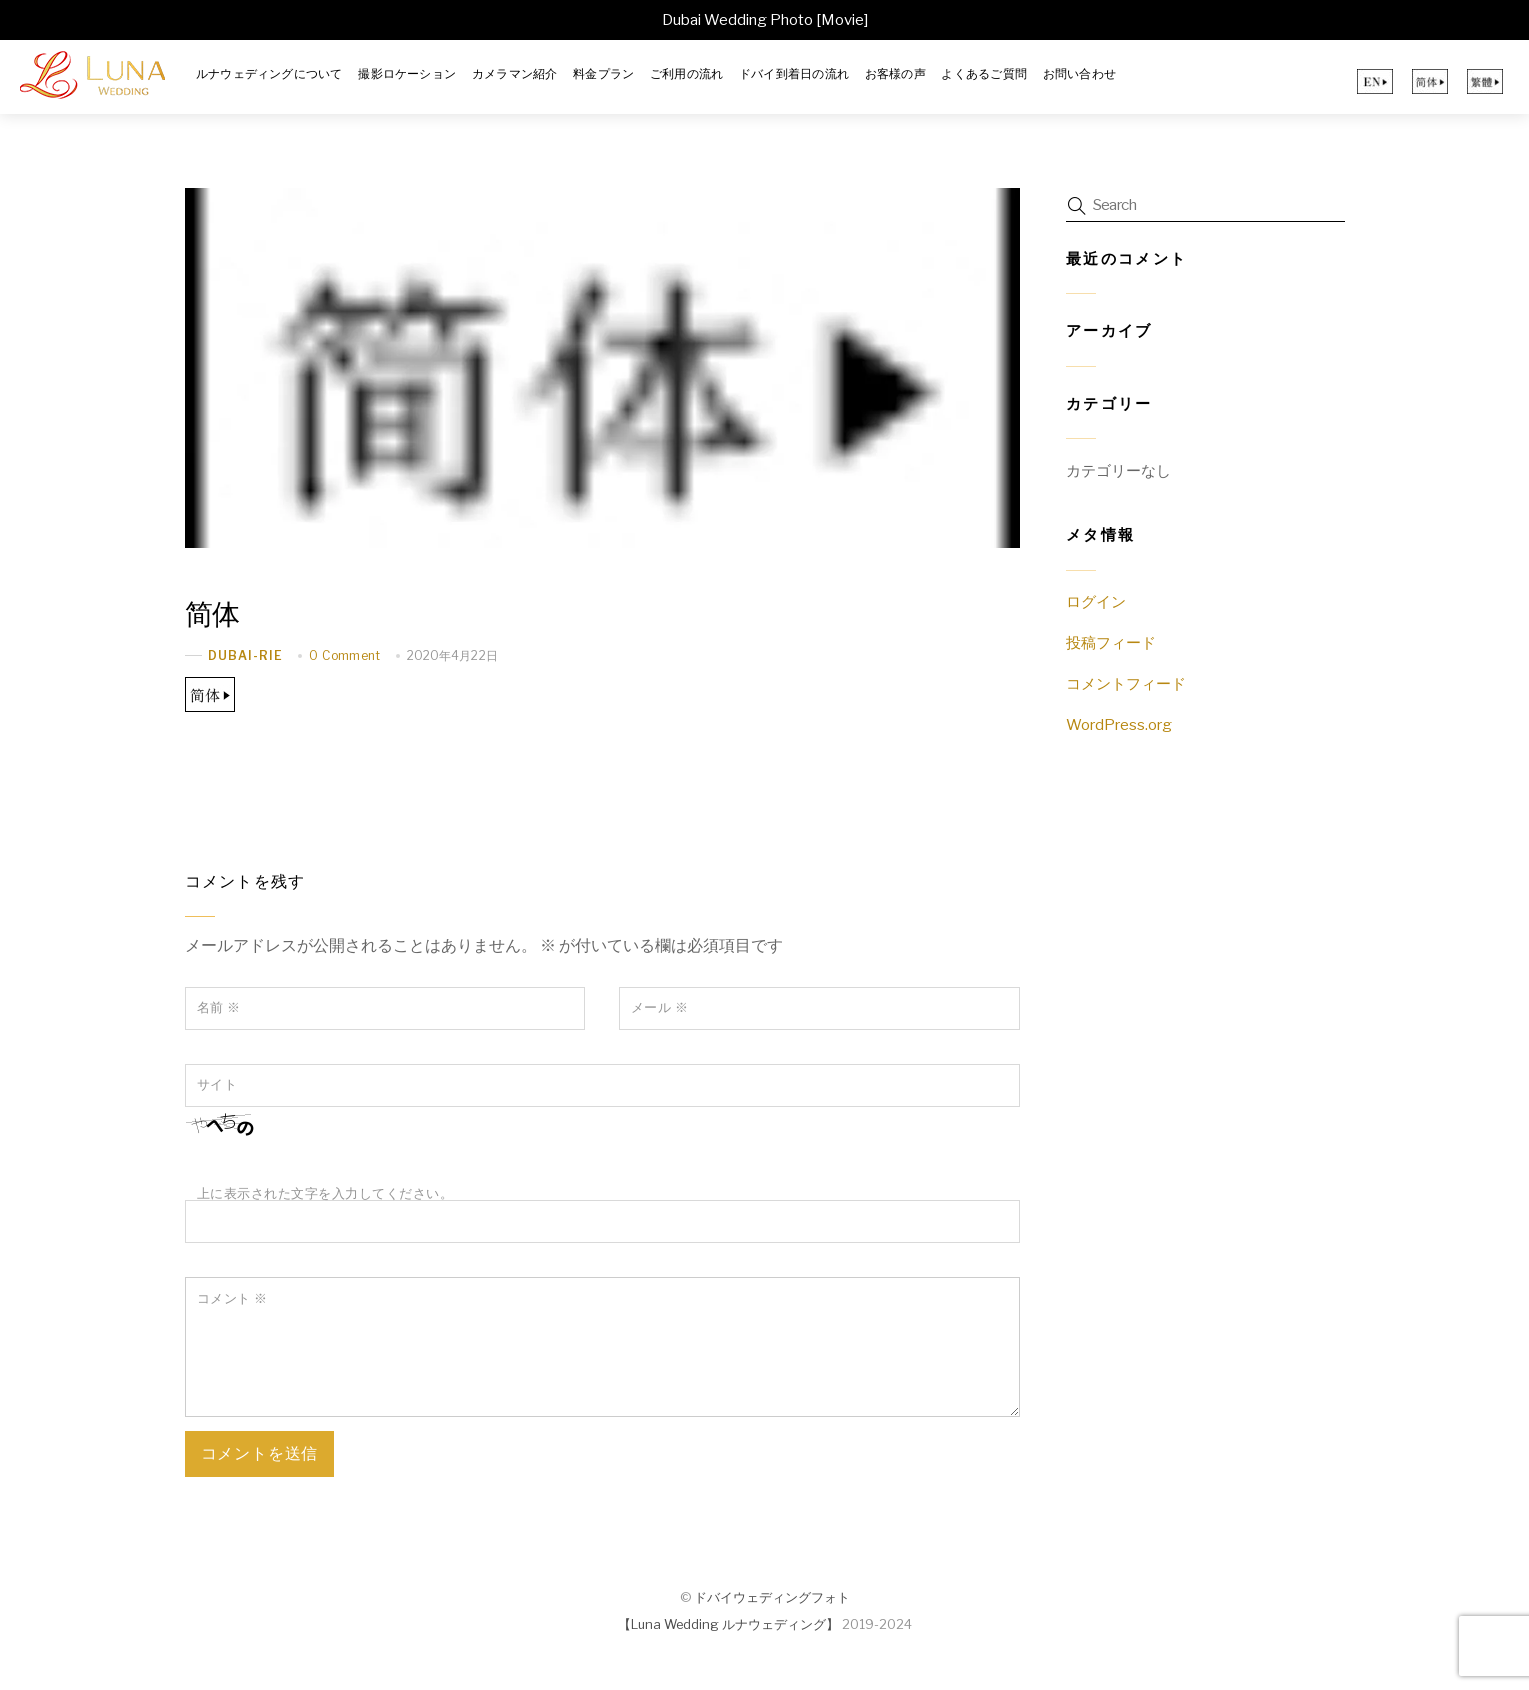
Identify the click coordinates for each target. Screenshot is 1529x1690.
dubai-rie (246, 655)
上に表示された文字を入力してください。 (325, 1193)
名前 (219, 1007)
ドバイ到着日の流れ (794, 73)
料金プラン (603, 73)
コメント (232, 1297)
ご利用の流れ (686, 73)
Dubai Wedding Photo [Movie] (765, 20)
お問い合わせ (1079, 73)
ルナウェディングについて (269, 73)
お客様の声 (895, 73)
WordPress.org (1119, 724)
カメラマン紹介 (515, 73)
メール (660, 1007)
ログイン (1096, 601)
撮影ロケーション (407, 73)
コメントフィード (1126, 683)
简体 (213, 613)
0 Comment (344, 654)
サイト (217, 1084)
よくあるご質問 (984, 73)
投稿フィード (1111, 642)
